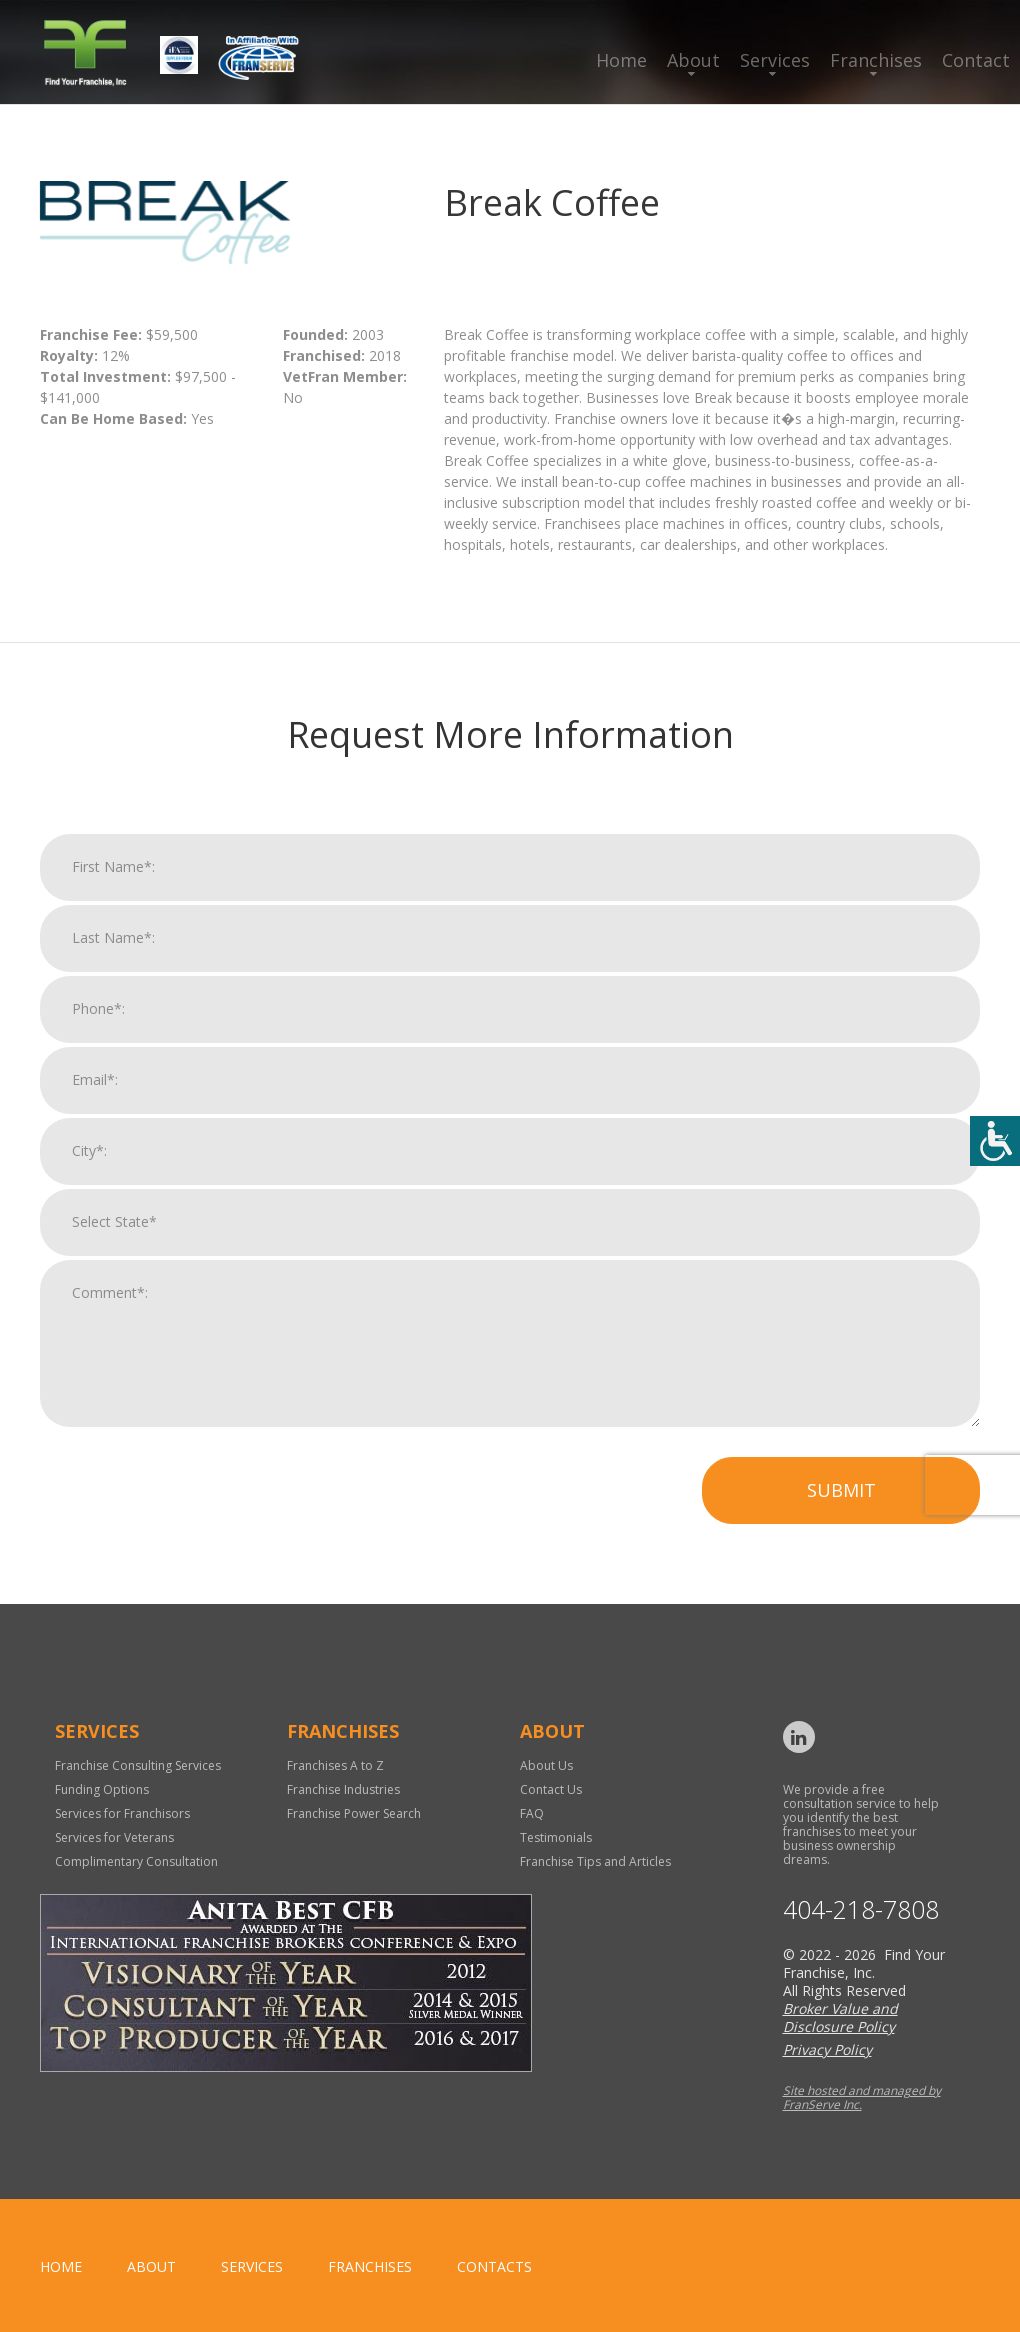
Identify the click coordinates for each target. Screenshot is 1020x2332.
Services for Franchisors (122, 1813)
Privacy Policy (827, 2049)
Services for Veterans (114, 1837)
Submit (841, 1503)
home (61, 2266)
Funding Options (102, 1789)
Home (621, 60)
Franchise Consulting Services (138, 1765)
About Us (546, 1765)
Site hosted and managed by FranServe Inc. (862, 2097)
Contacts (494, 2266)
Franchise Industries (343, 1789)
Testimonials (556, 1837)
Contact (976, 60)
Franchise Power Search (354, 1813)
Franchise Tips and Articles (595, 1861)
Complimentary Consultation (136, 1861)
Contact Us (551, 1789)
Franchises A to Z (335, 1765)
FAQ (532, 1813)
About (693, 60)
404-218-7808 (861, 1909)
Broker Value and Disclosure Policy (840, 2017)
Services (775, 60)
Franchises (876, 60)
